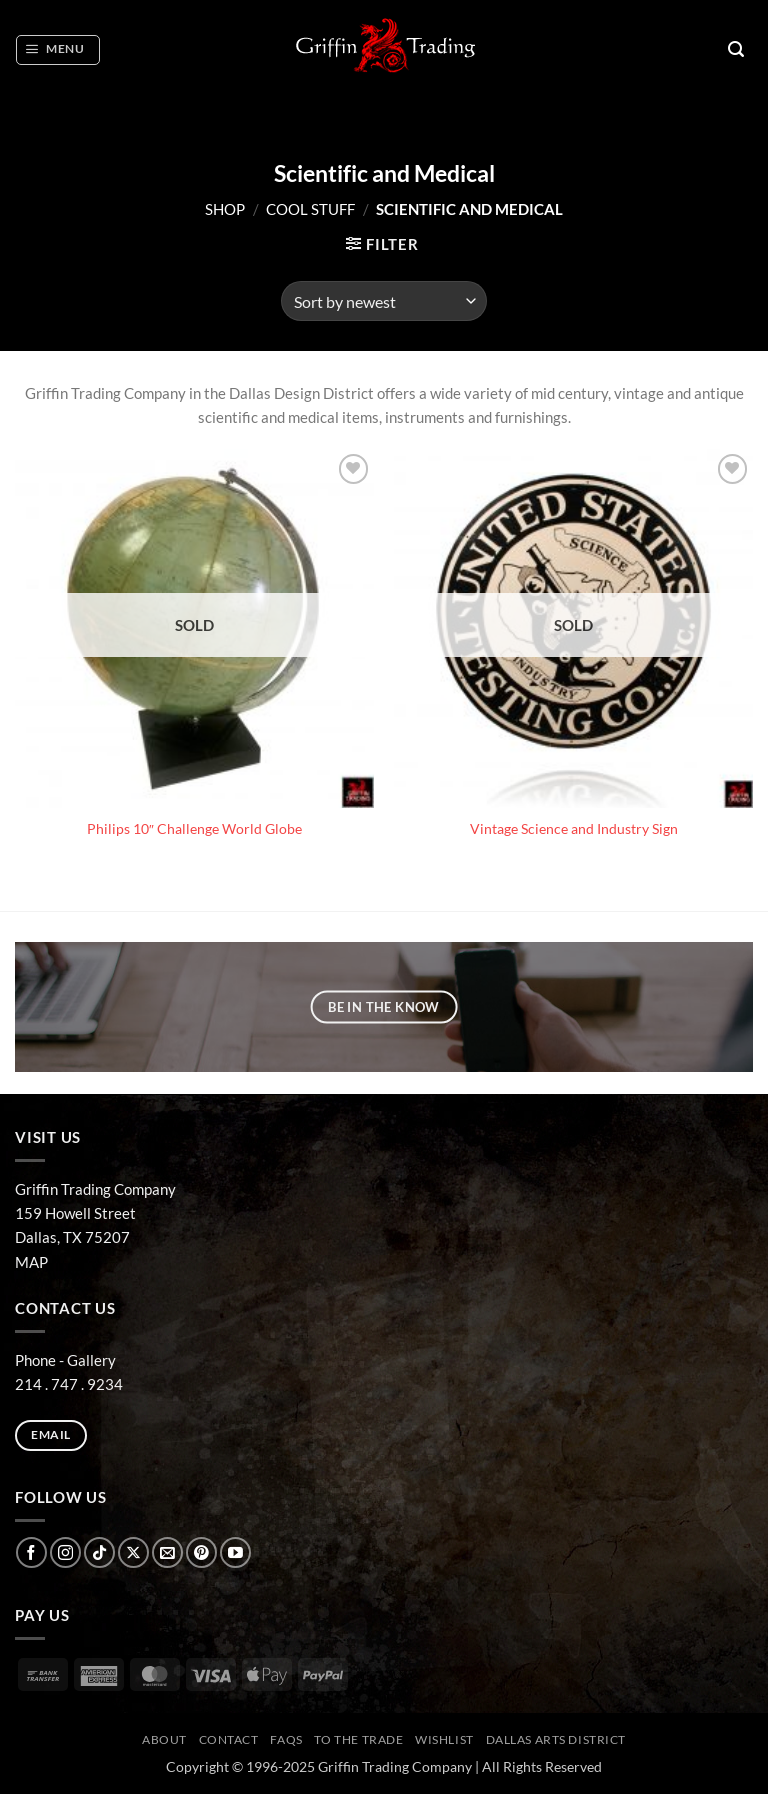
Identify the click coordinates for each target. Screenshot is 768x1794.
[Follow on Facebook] (31, 1552)
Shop (225, 209)
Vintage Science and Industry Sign (574, 829)
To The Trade (358, 1739)
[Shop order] (383, 301)
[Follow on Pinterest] (201, 1552)
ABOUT (164, 1739)
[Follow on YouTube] (235, 1552)
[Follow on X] (133, 1552)
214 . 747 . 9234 (69, 1384)
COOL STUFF (310, 209)
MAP (31, 1262)
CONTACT (229, 1739)
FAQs (286, 1739)
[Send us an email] (167, 1552)
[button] (57, 50)
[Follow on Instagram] (65, 1552)
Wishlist (444, 1739)
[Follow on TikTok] (99, 1552)
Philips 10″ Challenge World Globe (194, 829)
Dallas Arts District (556, 1739)
